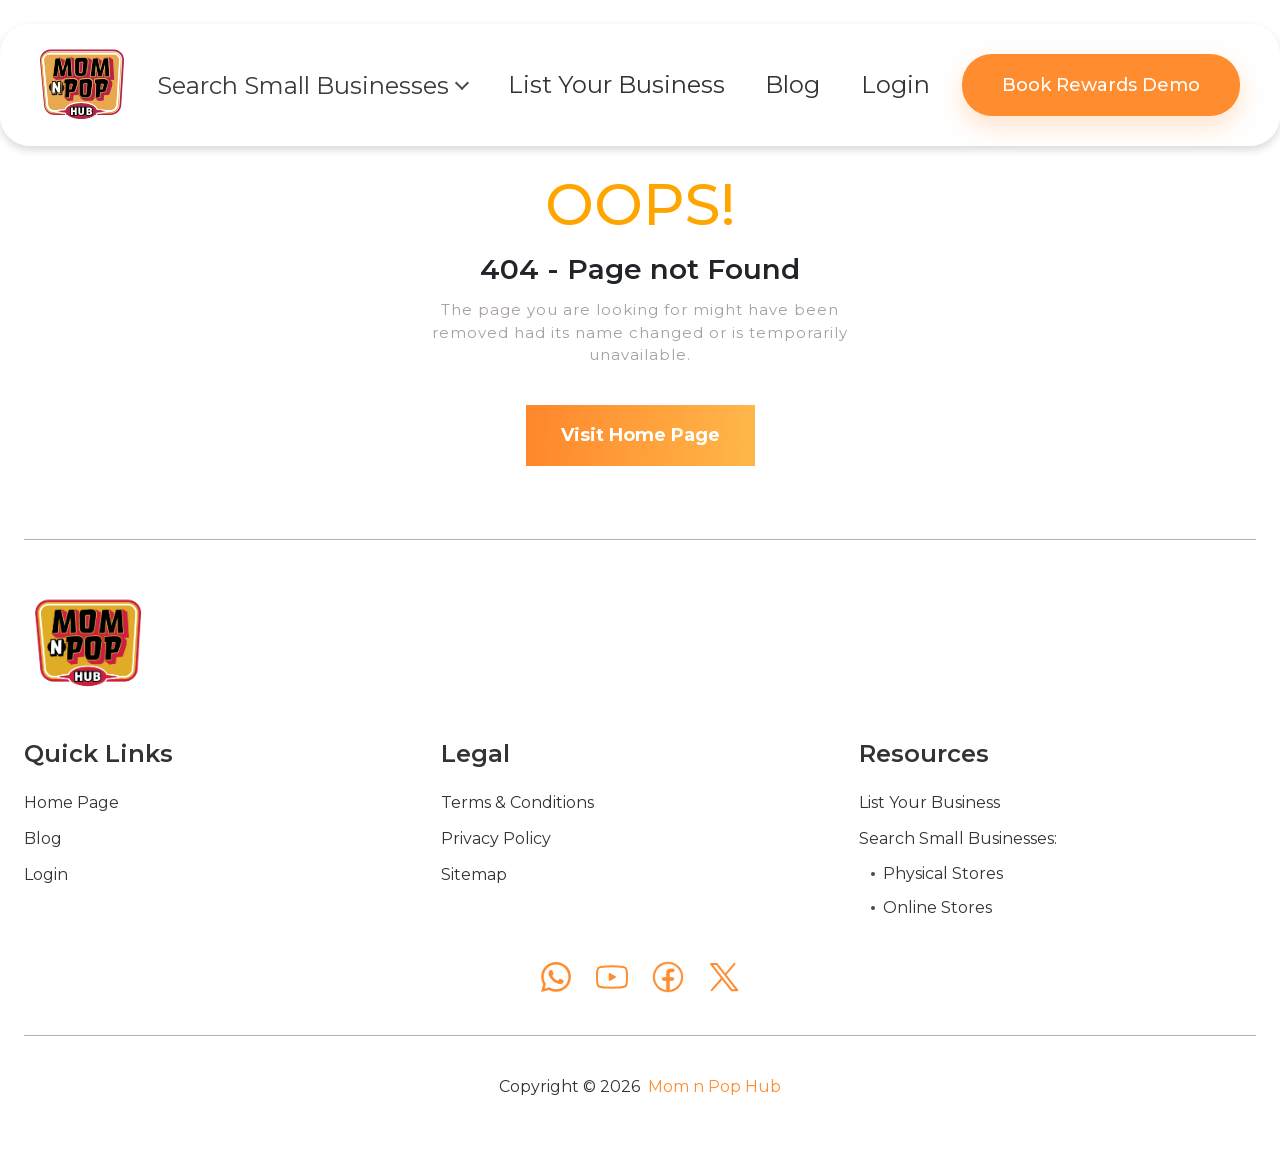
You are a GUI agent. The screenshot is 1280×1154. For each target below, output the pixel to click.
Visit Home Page (640, 435)
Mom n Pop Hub (714, 1086)
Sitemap (474, 874)
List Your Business (929, 802)
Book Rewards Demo (1101, 85)
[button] (312, 85)
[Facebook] (668, 977)
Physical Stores (943, 873)
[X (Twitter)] (724, 977)
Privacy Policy (496, 838)
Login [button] (895, 84)
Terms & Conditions (517, 802)
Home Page (71, 802)
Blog (43, 838)
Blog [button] (792, 84)
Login (46, 874)
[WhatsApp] (556, 977)
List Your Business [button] (616, 84)
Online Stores (937, 907)
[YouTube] (612, 977)
